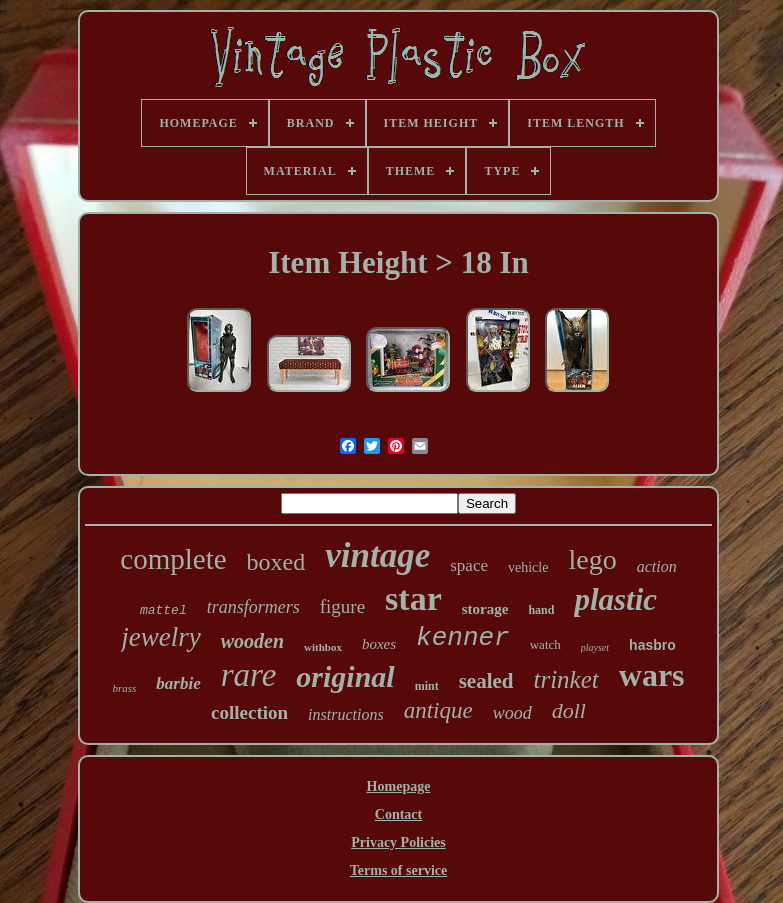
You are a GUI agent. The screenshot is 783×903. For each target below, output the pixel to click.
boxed (276, 562)
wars (652, 675)
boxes (379, 644)
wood (512, 713)
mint (427, 686)
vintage (377, 555)
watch (545, 644)
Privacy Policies (398, 842)
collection (249, 712)
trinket (566, 679)
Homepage (399, 786)
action (657, 566)
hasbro (652, 645)
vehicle (528, 567)
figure (342, 606)
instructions (346, 714)
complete (173, 559)
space (469, 565)
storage (485, 609)
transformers (253, 607)
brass (124, 688)
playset (595, 647)
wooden (252, 641)
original (345, 676)
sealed (486, 681)
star (413, 598)
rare (249, 675)
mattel (163, 610)
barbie (178, 683)
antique (438, 710)
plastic (615, 599)
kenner (463, 638)
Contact (398, 814)
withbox (323, 647)
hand (541, 610)
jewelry (160, 637)
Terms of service (398, 870)
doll (569, 710)
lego (592, 559)
